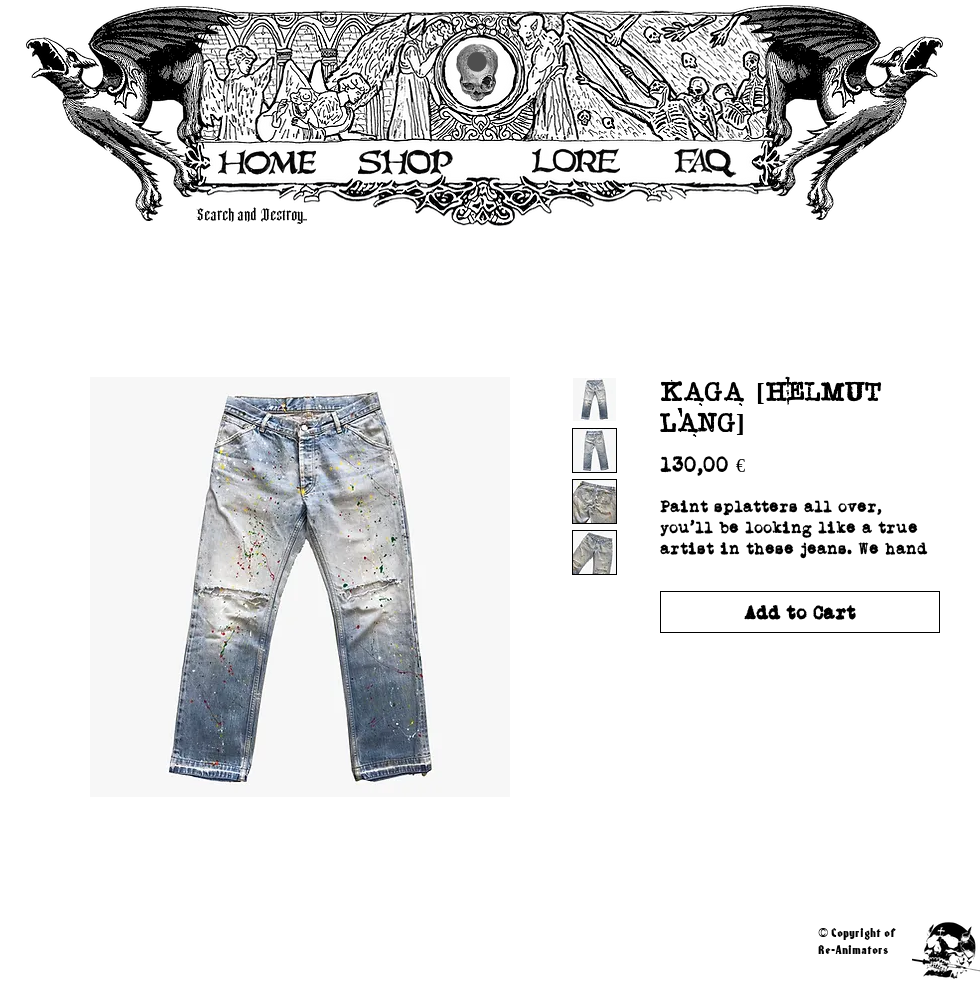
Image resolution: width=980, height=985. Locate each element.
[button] (477, 62)
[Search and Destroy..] (460, 215)
